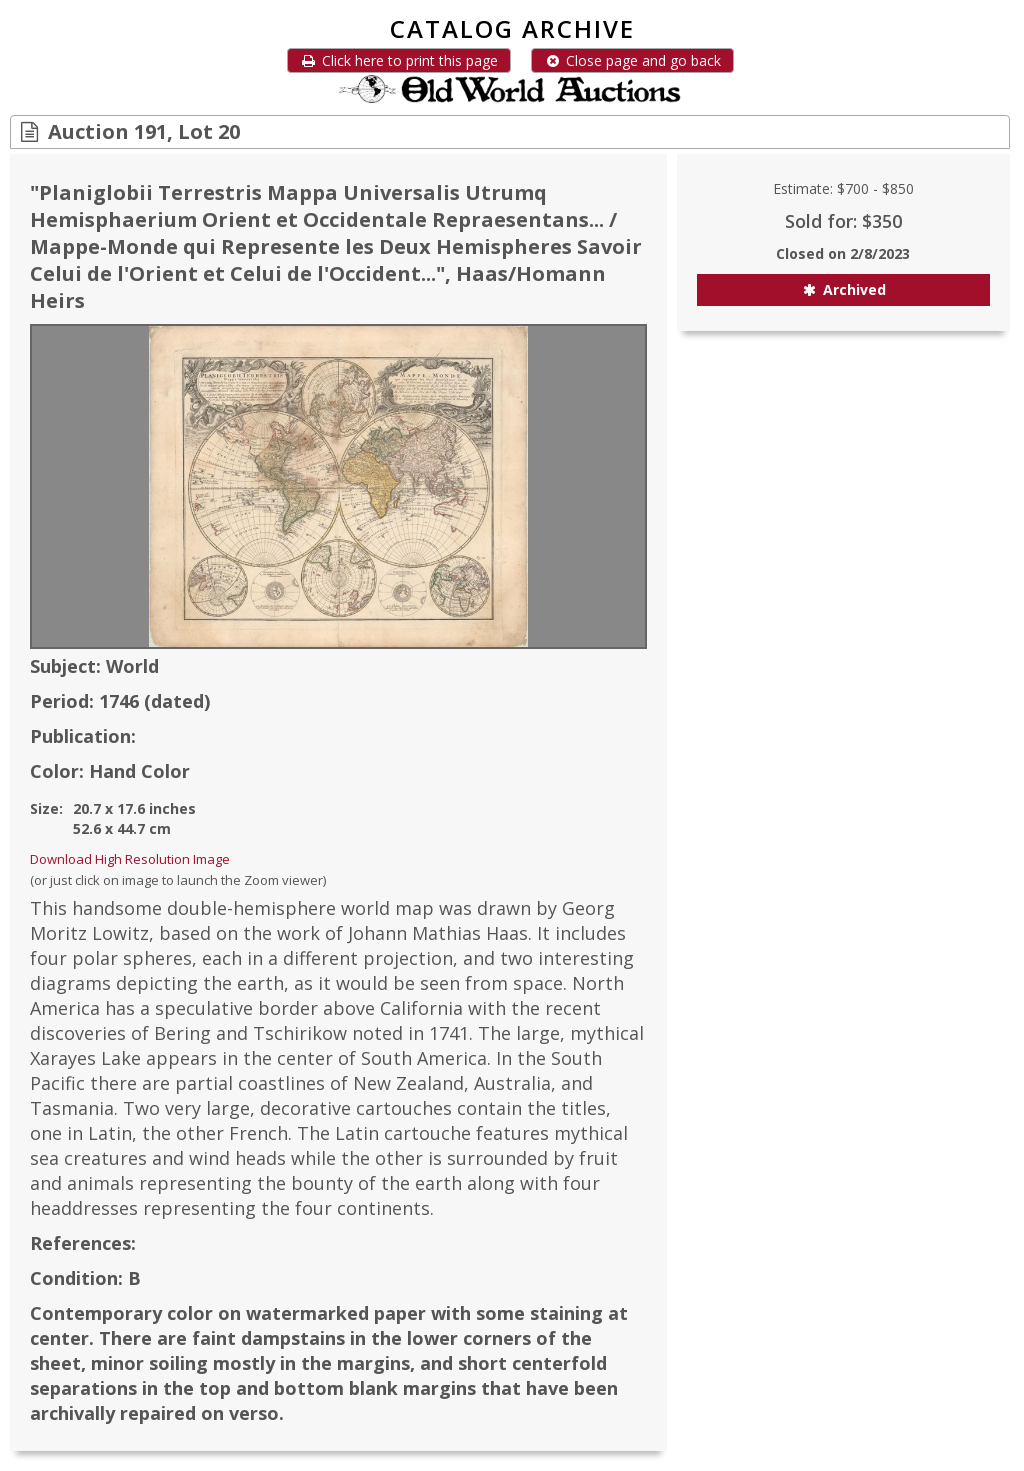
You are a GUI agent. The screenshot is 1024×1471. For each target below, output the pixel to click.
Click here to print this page (399, 60)
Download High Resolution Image (130, 859)
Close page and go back (632, 60)
